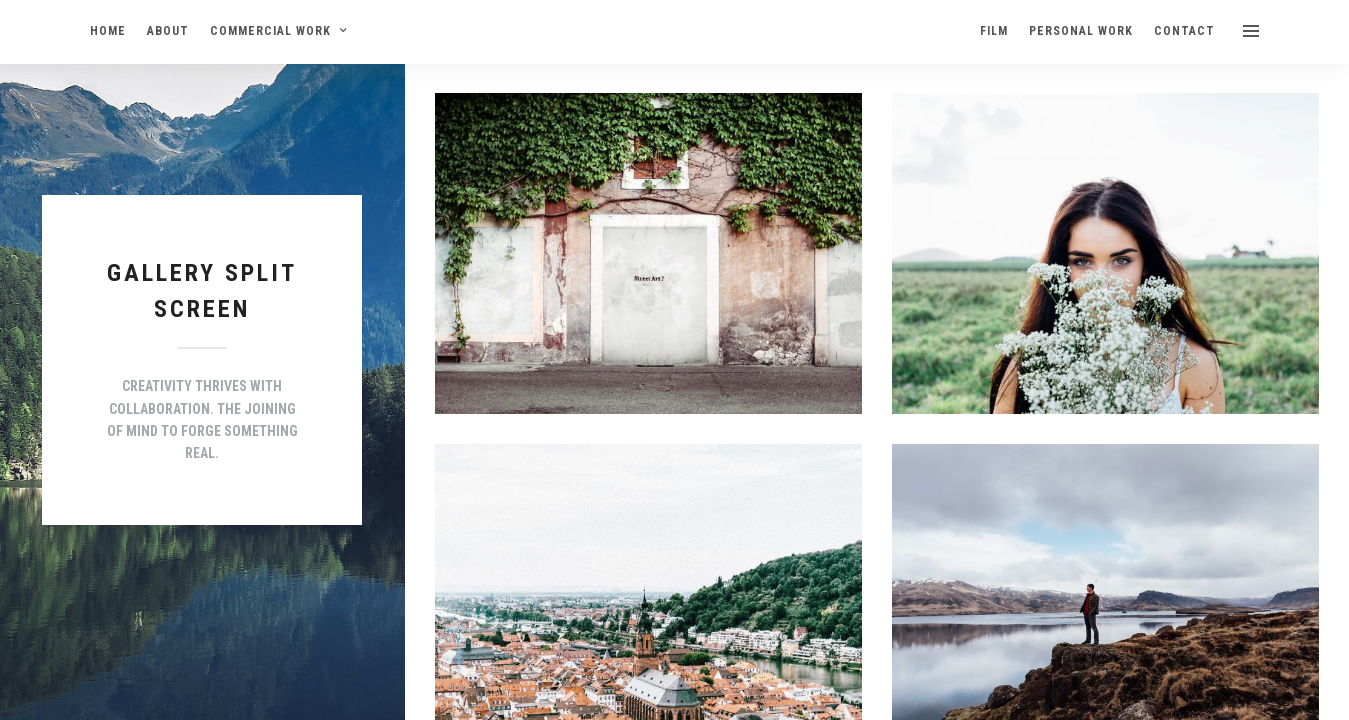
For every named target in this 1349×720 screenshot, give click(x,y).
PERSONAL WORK (1081, 31)
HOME (108, 31)
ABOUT (168, 31)
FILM (994, 31)
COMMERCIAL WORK (270, 31)
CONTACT (1184, 31)
